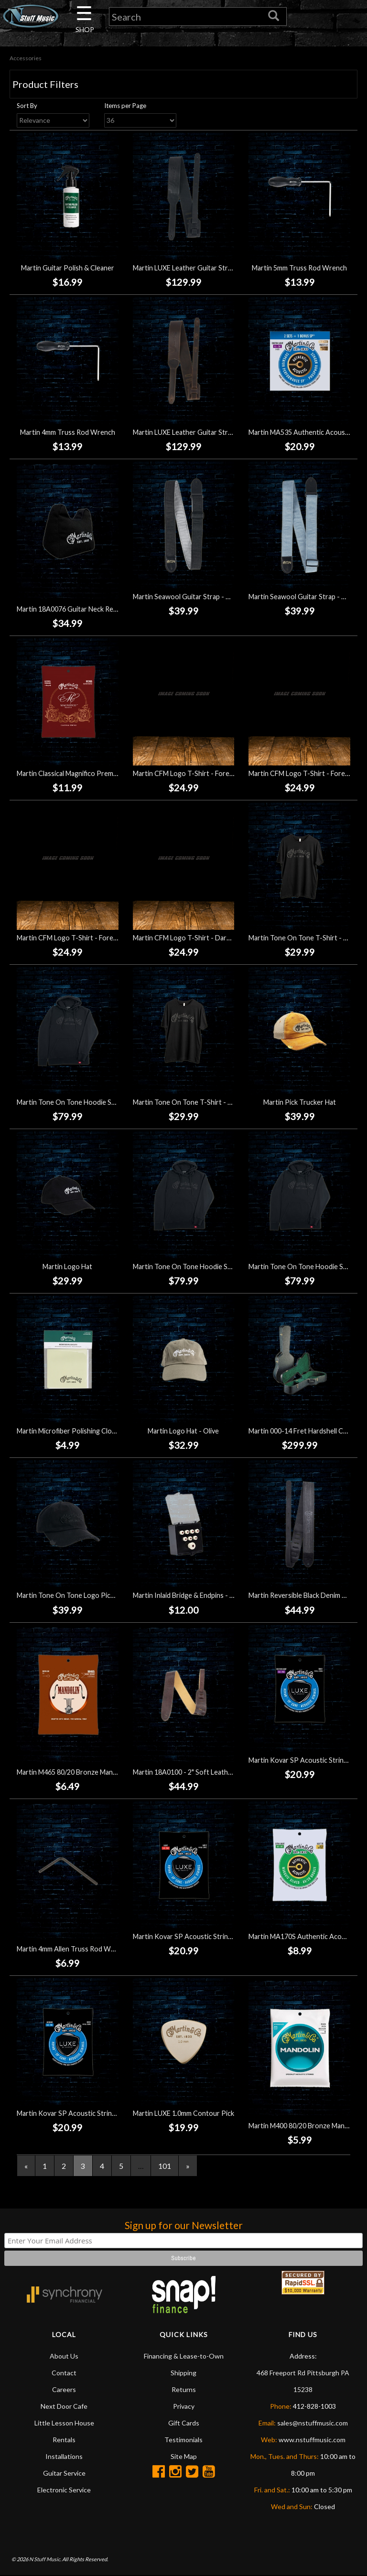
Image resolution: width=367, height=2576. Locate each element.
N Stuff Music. (45, 2559)
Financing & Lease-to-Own (184, 2356)
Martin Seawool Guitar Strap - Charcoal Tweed (204, 597)
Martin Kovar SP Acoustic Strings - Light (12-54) (206, 1937)
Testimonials (183, 2440)
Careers (64, 2390)
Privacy (183, 2407)
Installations (64, 2457)
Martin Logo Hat (67, 1267)
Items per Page (125, 105)
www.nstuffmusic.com (312, 2440)
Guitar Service (64, 2473)
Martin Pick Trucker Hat (299, 1103)
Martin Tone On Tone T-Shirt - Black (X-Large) (203, 1103)
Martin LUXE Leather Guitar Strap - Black (195, 268)
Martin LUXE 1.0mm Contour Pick (183, 2114)
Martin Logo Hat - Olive (183, 1431)
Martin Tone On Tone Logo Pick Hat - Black (82, 1596)
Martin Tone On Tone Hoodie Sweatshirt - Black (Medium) (220, 1267)
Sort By (27, 105)
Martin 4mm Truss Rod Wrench (67, 432)
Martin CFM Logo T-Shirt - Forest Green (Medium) (209, 773)
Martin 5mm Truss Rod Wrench (299, 268)
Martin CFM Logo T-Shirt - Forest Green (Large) (90, 938)
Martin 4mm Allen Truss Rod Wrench (73, 1949)
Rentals (64, 2440)
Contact (64, 2373)
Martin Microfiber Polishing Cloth (68, 1431)
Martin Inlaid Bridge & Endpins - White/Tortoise (205, 1596)
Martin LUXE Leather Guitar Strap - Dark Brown (205, 432)
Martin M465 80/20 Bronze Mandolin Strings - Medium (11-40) (110, 1772)
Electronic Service (64, 2490)
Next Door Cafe (64, 2407)
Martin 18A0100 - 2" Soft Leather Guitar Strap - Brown (216, 1772)
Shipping (183, 2373)
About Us (64, 2356)
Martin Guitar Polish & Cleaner (67, 268)
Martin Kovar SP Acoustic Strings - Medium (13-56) (94, 2114)
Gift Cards (183, 2423)
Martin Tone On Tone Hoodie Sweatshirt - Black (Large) (101, 1103)
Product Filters (45, 84)
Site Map (184, 2457)
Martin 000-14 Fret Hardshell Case (301, 1431)
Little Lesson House (64, 2423)
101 (165, 2165)
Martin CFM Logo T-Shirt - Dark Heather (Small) (205, 938)
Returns (184, 2390)
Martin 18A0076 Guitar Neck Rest (68, 609)
